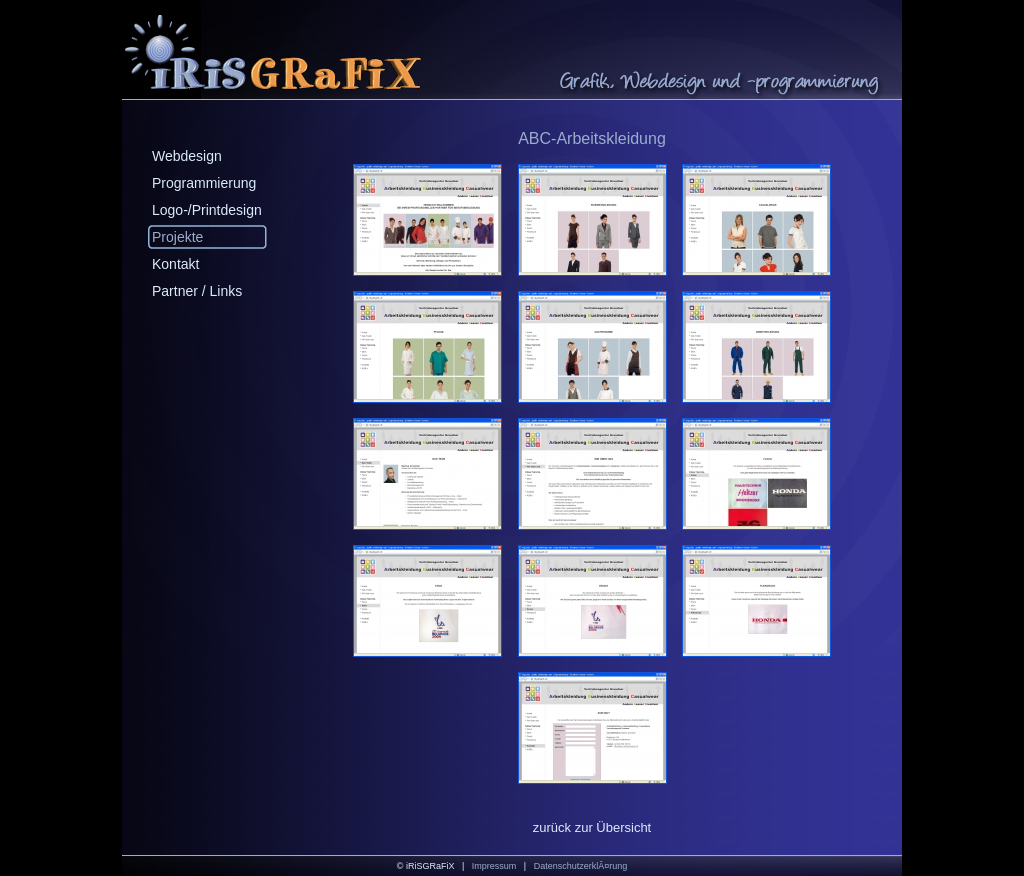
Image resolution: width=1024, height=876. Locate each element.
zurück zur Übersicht (592, 827)
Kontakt (175, 264)
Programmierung (204, 183)
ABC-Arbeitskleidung (592, 138)
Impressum (494, 866)
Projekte (177, 237)
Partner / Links (197, 291)
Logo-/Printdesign (207, 210)
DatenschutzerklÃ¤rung (581, 866)
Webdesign (187, 156)
